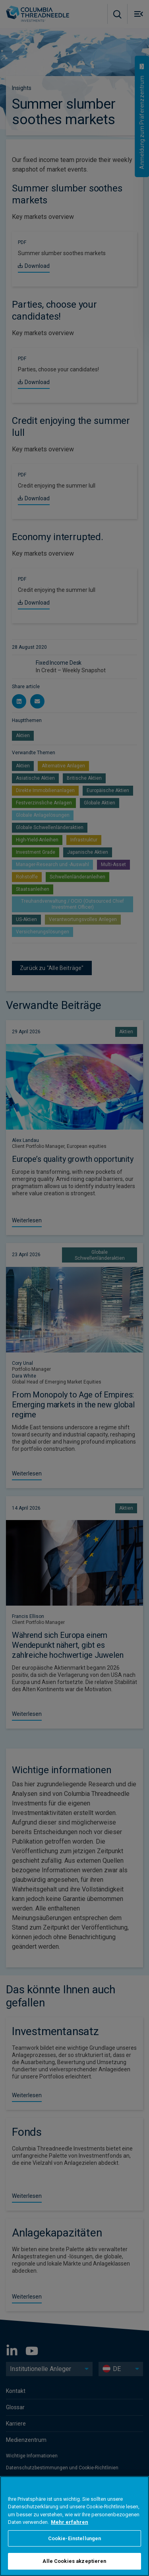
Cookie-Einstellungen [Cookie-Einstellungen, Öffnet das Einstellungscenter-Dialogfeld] (74, 2538)
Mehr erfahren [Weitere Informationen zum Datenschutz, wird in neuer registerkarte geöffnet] (69, 2522)
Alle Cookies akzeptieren (74, 2561)
